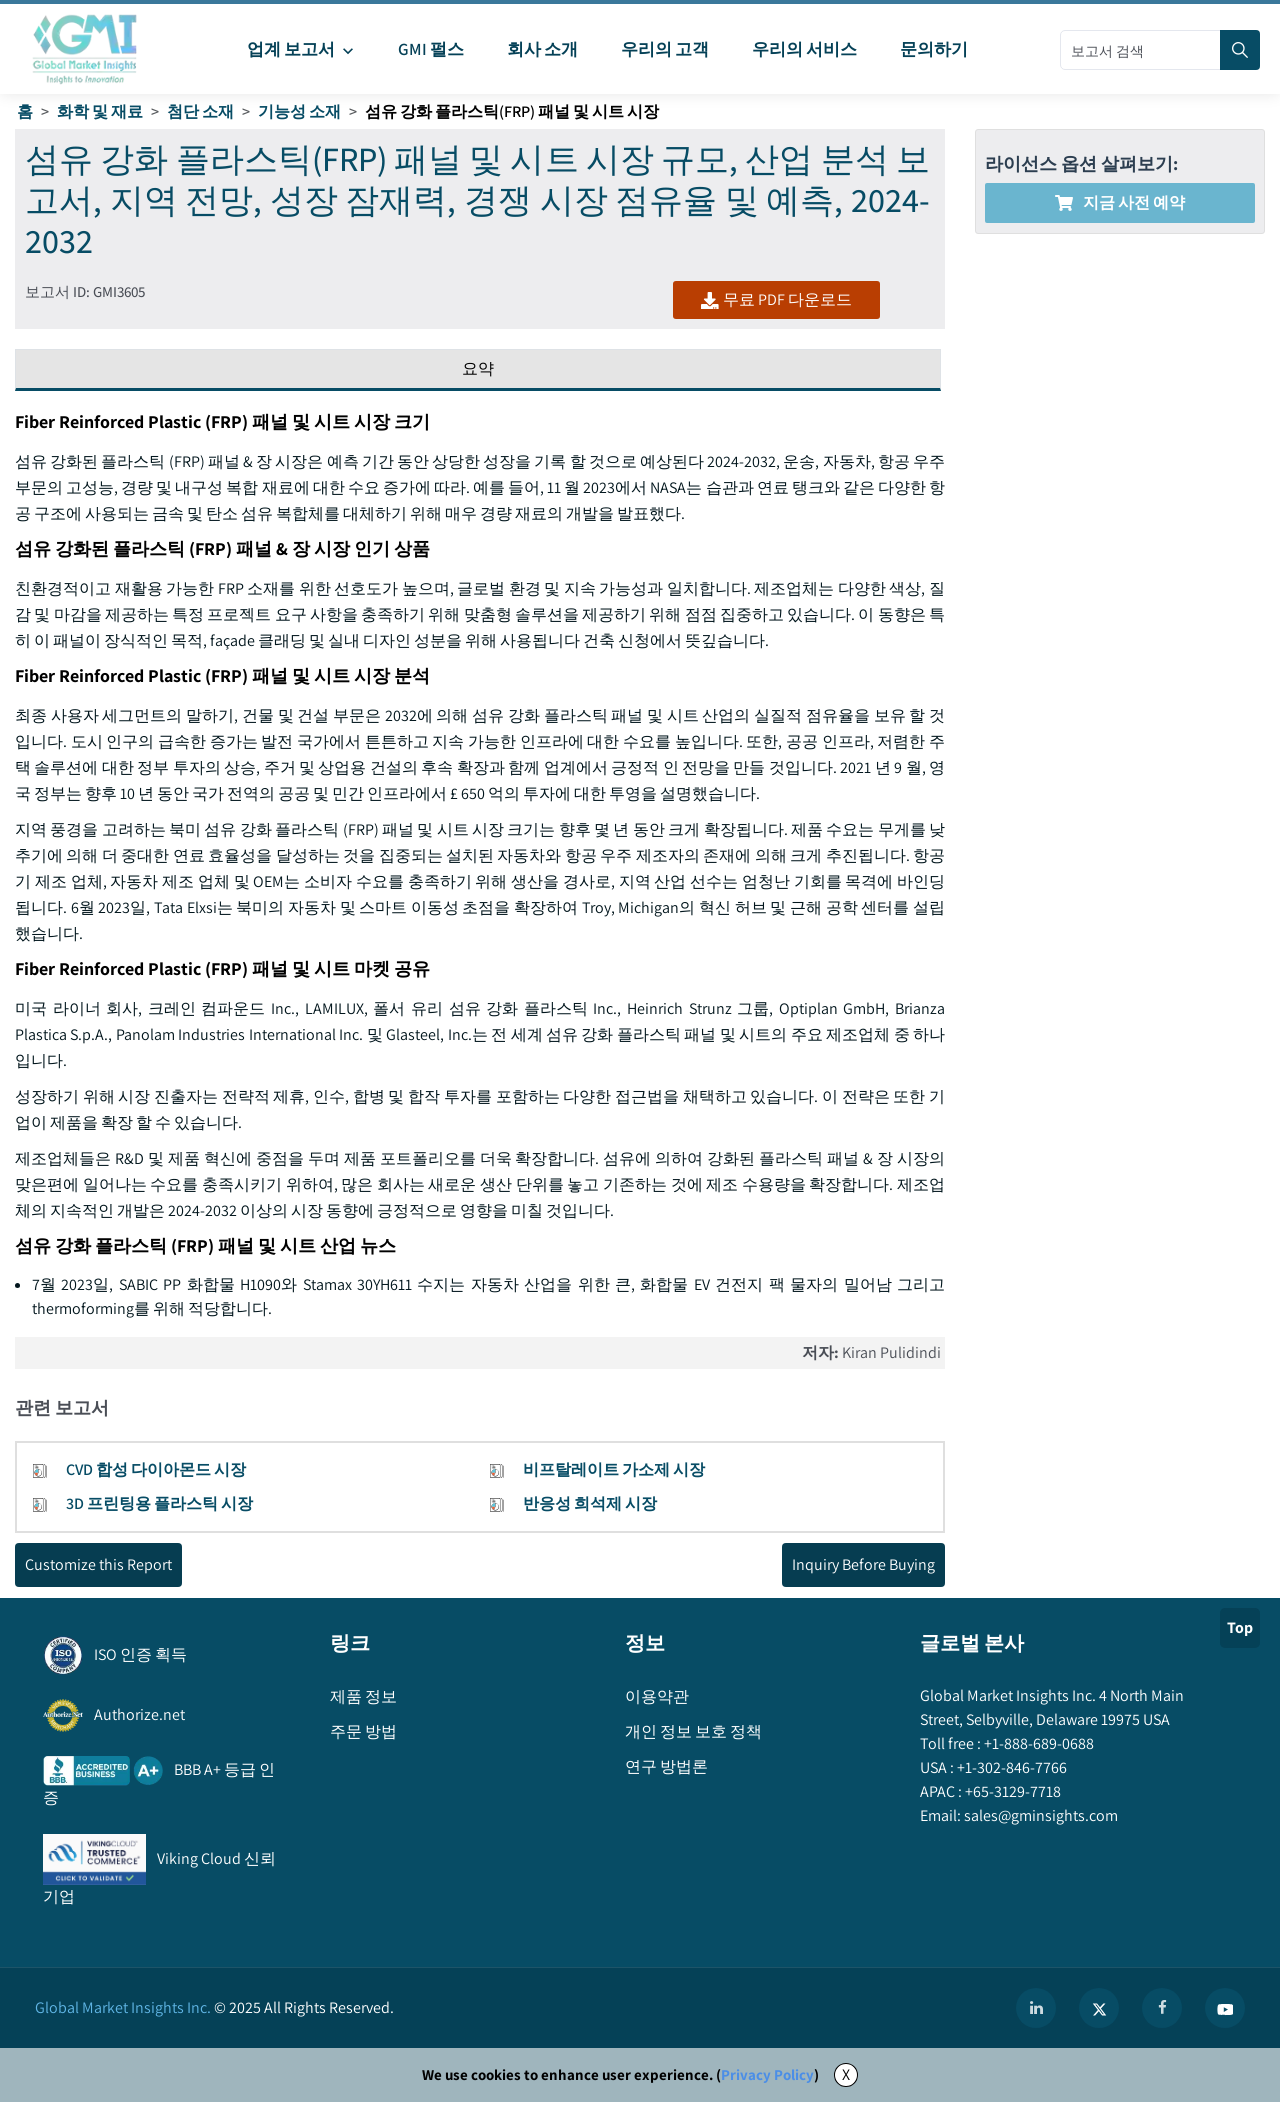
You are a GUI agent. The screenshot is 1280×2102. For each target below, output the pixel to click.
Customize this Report (98, 1564)
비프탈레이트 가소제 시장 (614, 1469)
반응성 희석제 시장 (590, 1503)
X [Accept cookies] (846, 2074)
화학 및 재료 (100, 111)
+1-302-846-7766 (1010, 1767)
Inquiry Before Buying (863, 1564)
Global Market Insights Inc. (123, 2007)
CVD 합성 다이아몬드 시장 (156, 1469)
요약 (478, 368)
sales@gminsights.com (1039, 1815)
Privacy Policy (767, 2074)
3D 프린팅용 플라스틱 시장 (159, 1503)
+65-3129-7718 (1011, 1791)
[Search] (1240, 50)
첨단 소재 (200, 111)
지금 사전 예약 (1120, 202)
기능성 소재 (299, 111)
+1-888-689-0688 (1037, 1743)
